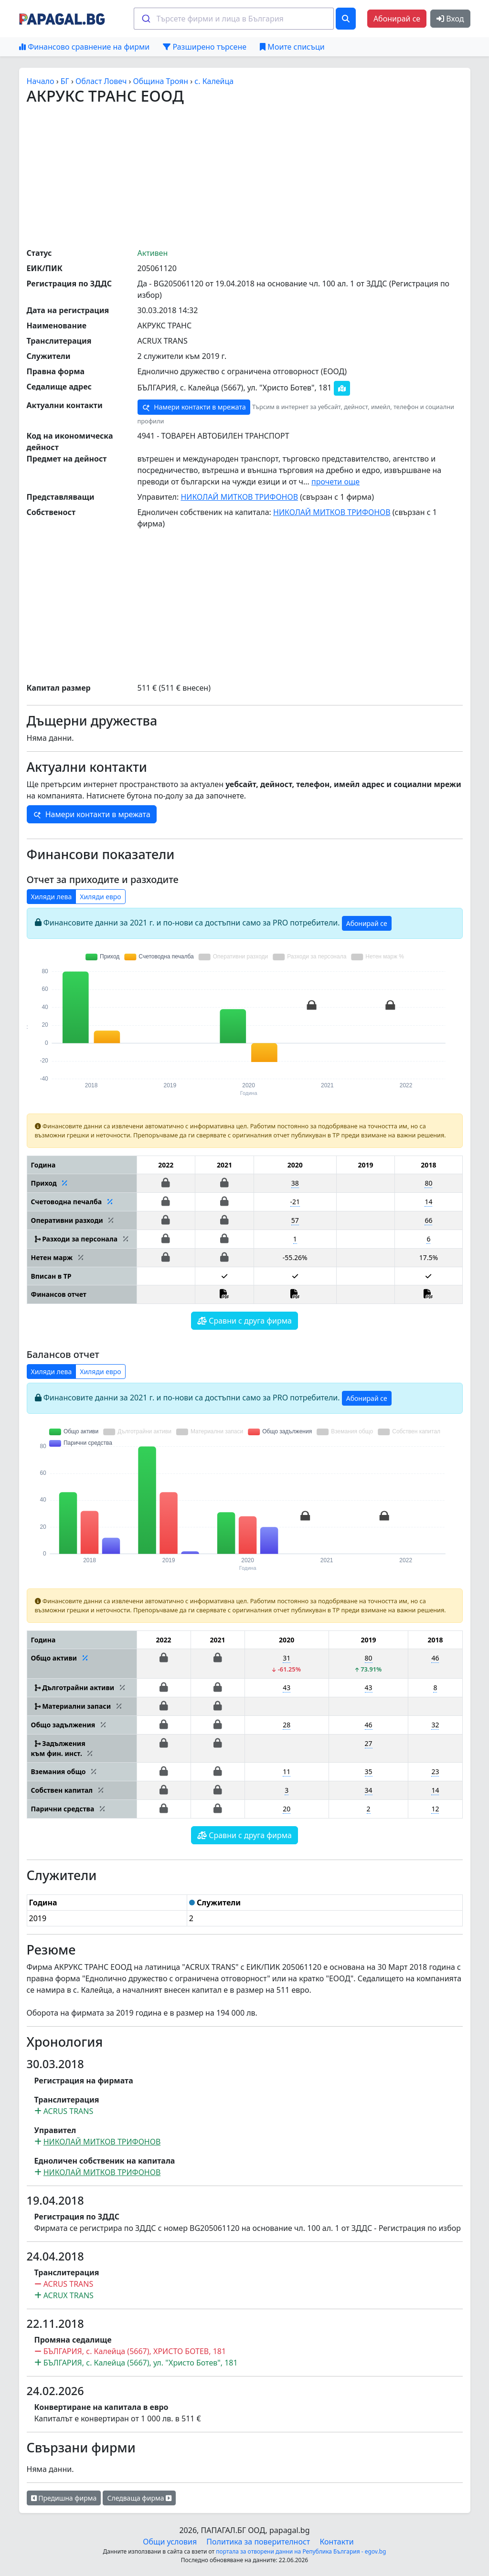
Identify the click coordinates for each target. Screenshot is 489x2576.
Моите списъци (292, 47)
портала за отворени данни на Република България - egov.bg (301, 2551)
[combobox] (234, 19)
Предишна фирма (64, 2497)
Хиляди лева (51, 896)
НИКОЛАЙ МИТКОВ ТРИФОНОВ (239, 497)
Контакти (336, 2541)
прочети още (335, 481)
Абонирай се (396, 18)
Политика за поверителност (258, 2541)
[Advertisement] (258, 175)
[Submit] (145, 18)
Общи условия (170, 2541)
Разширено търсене (204, 47)
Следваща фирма (139, 2497)
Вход (450, 18)
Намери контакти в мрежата (194, 407)
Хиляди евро (100, 896)
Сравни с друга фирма (244, 1320)
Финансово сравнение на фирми (84, 47)
